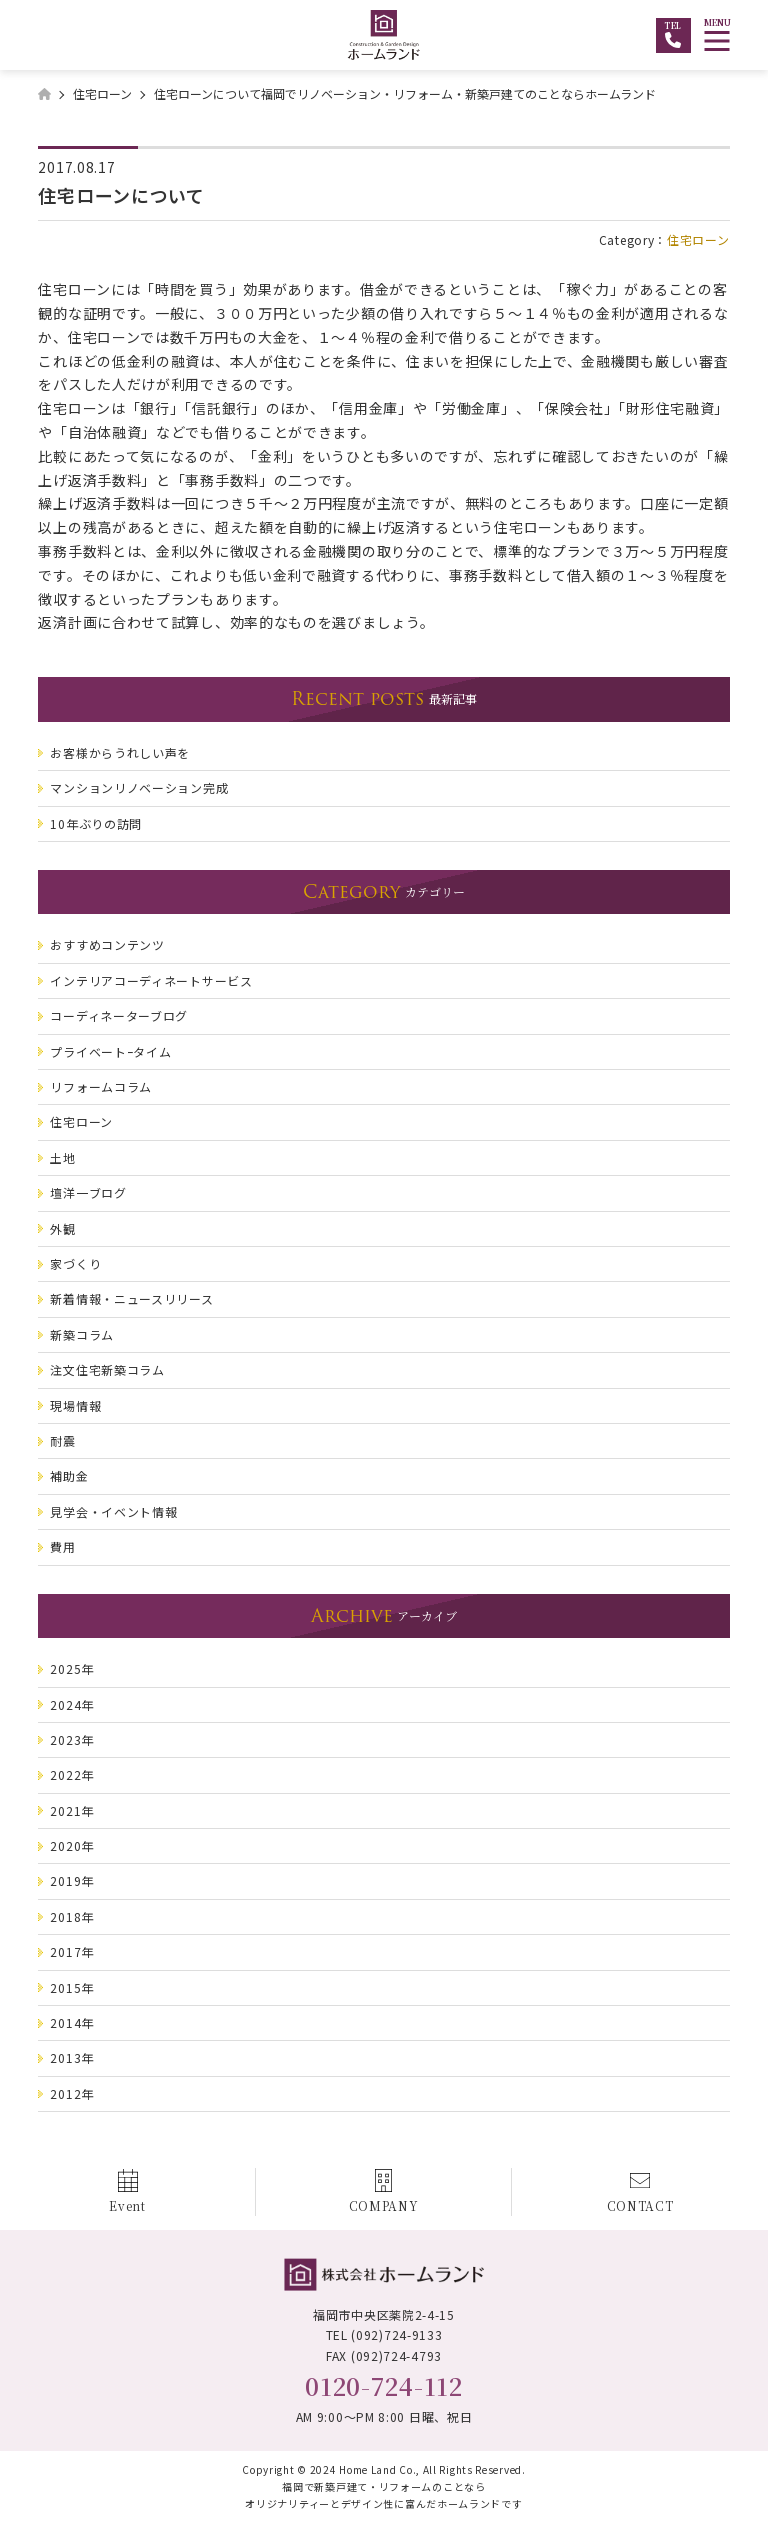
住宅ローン (698, 239)
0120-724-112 (383, 2385)
